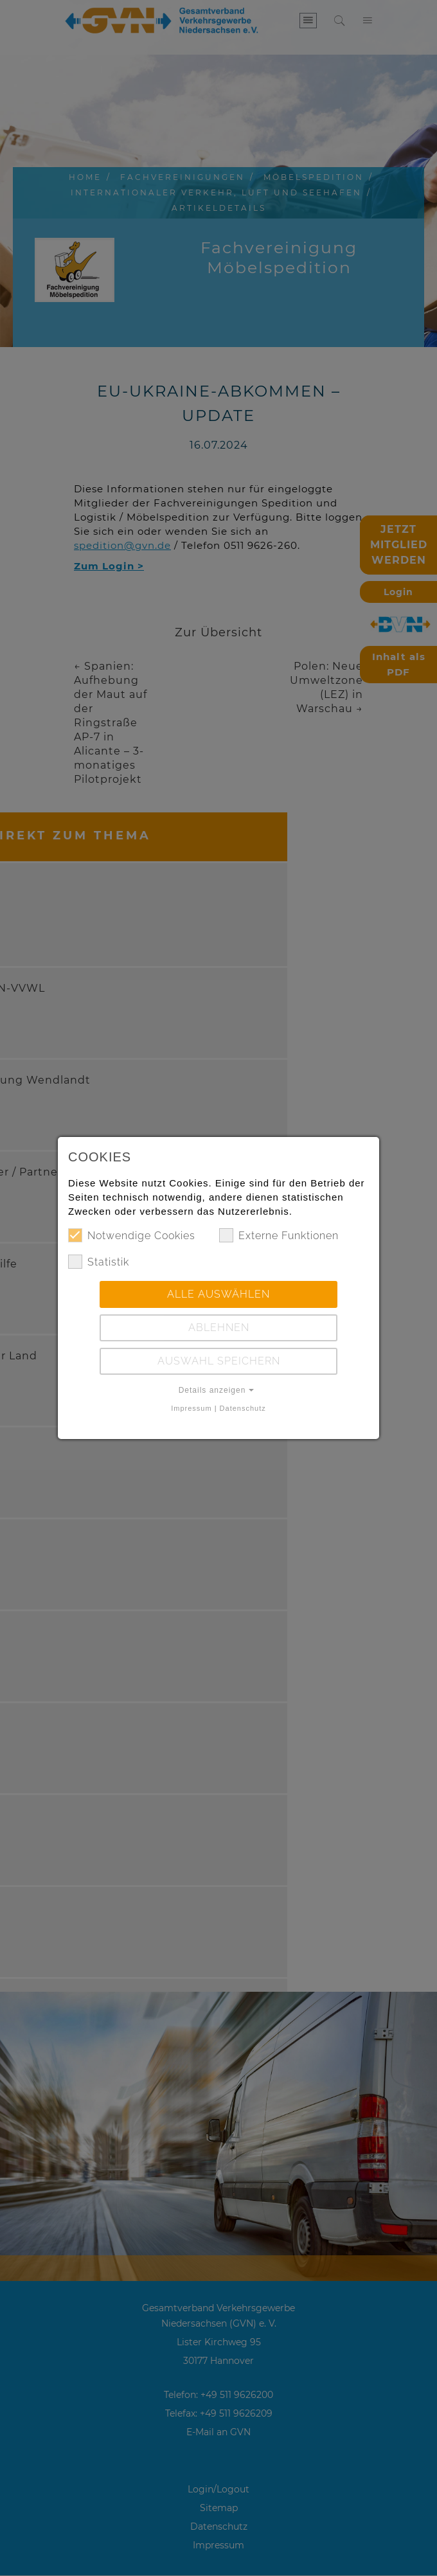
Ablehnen (218, 1327)
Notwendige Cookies (131, 1235)
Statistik (98, 1262)
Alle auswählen (218, 1294)
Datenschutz (243, 1408)
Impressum (191, 1408)
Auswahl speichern (218, 1361)
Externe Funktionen (279, 1235)
